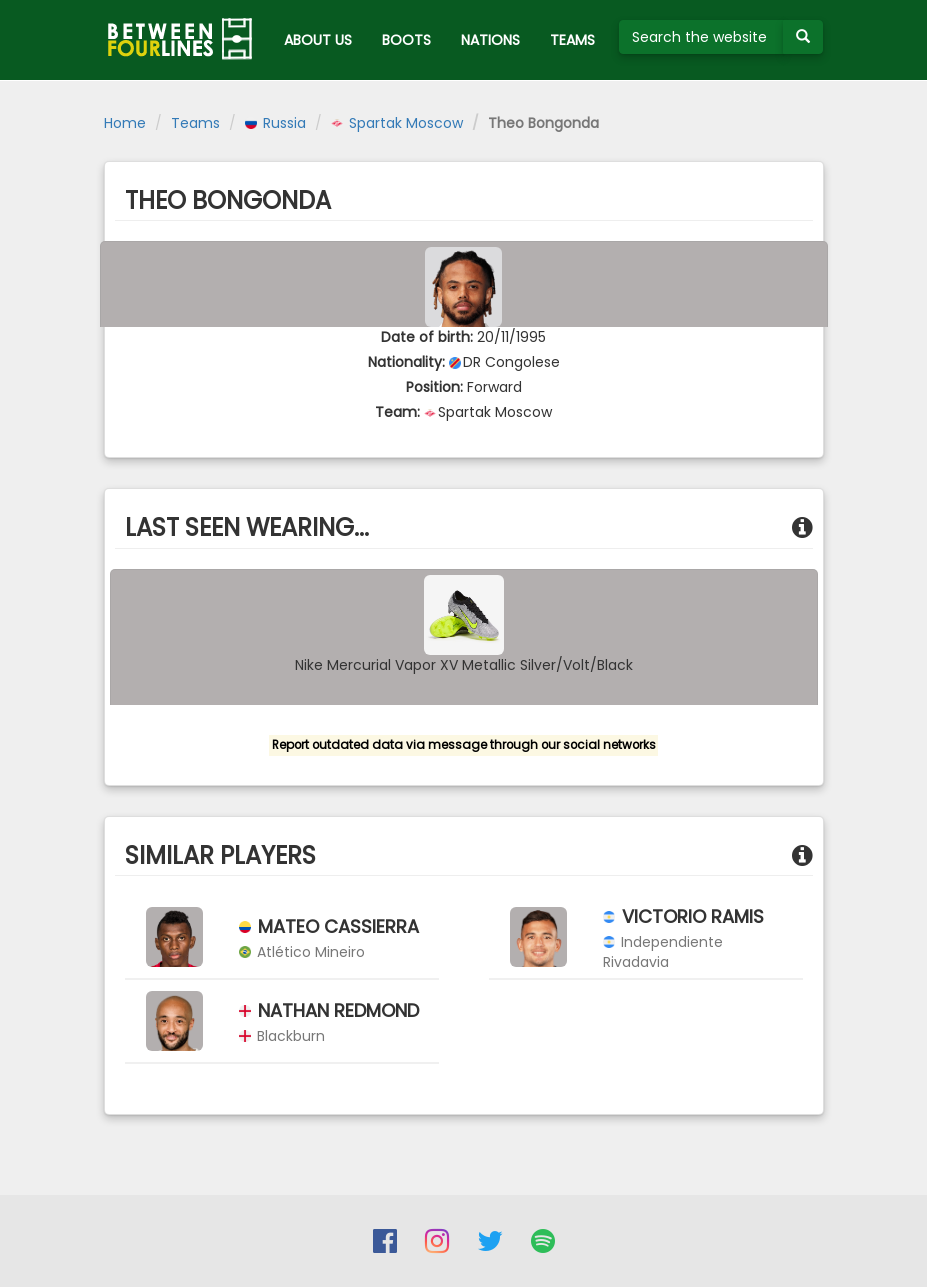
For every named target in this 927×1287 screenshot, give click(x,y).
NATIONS (490, 40)
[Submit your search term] (803, 37)
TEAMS (572, 40)
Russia (275, 123)
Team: (397, 412)
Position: (434, 387)
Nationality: (406, 362)
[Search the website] (701, 37)
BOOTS (406, 40)
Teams (195, 123)
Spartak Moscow (397, 123)
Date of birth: (427, 337)
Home (125, 123)
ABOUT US (318, 40)
